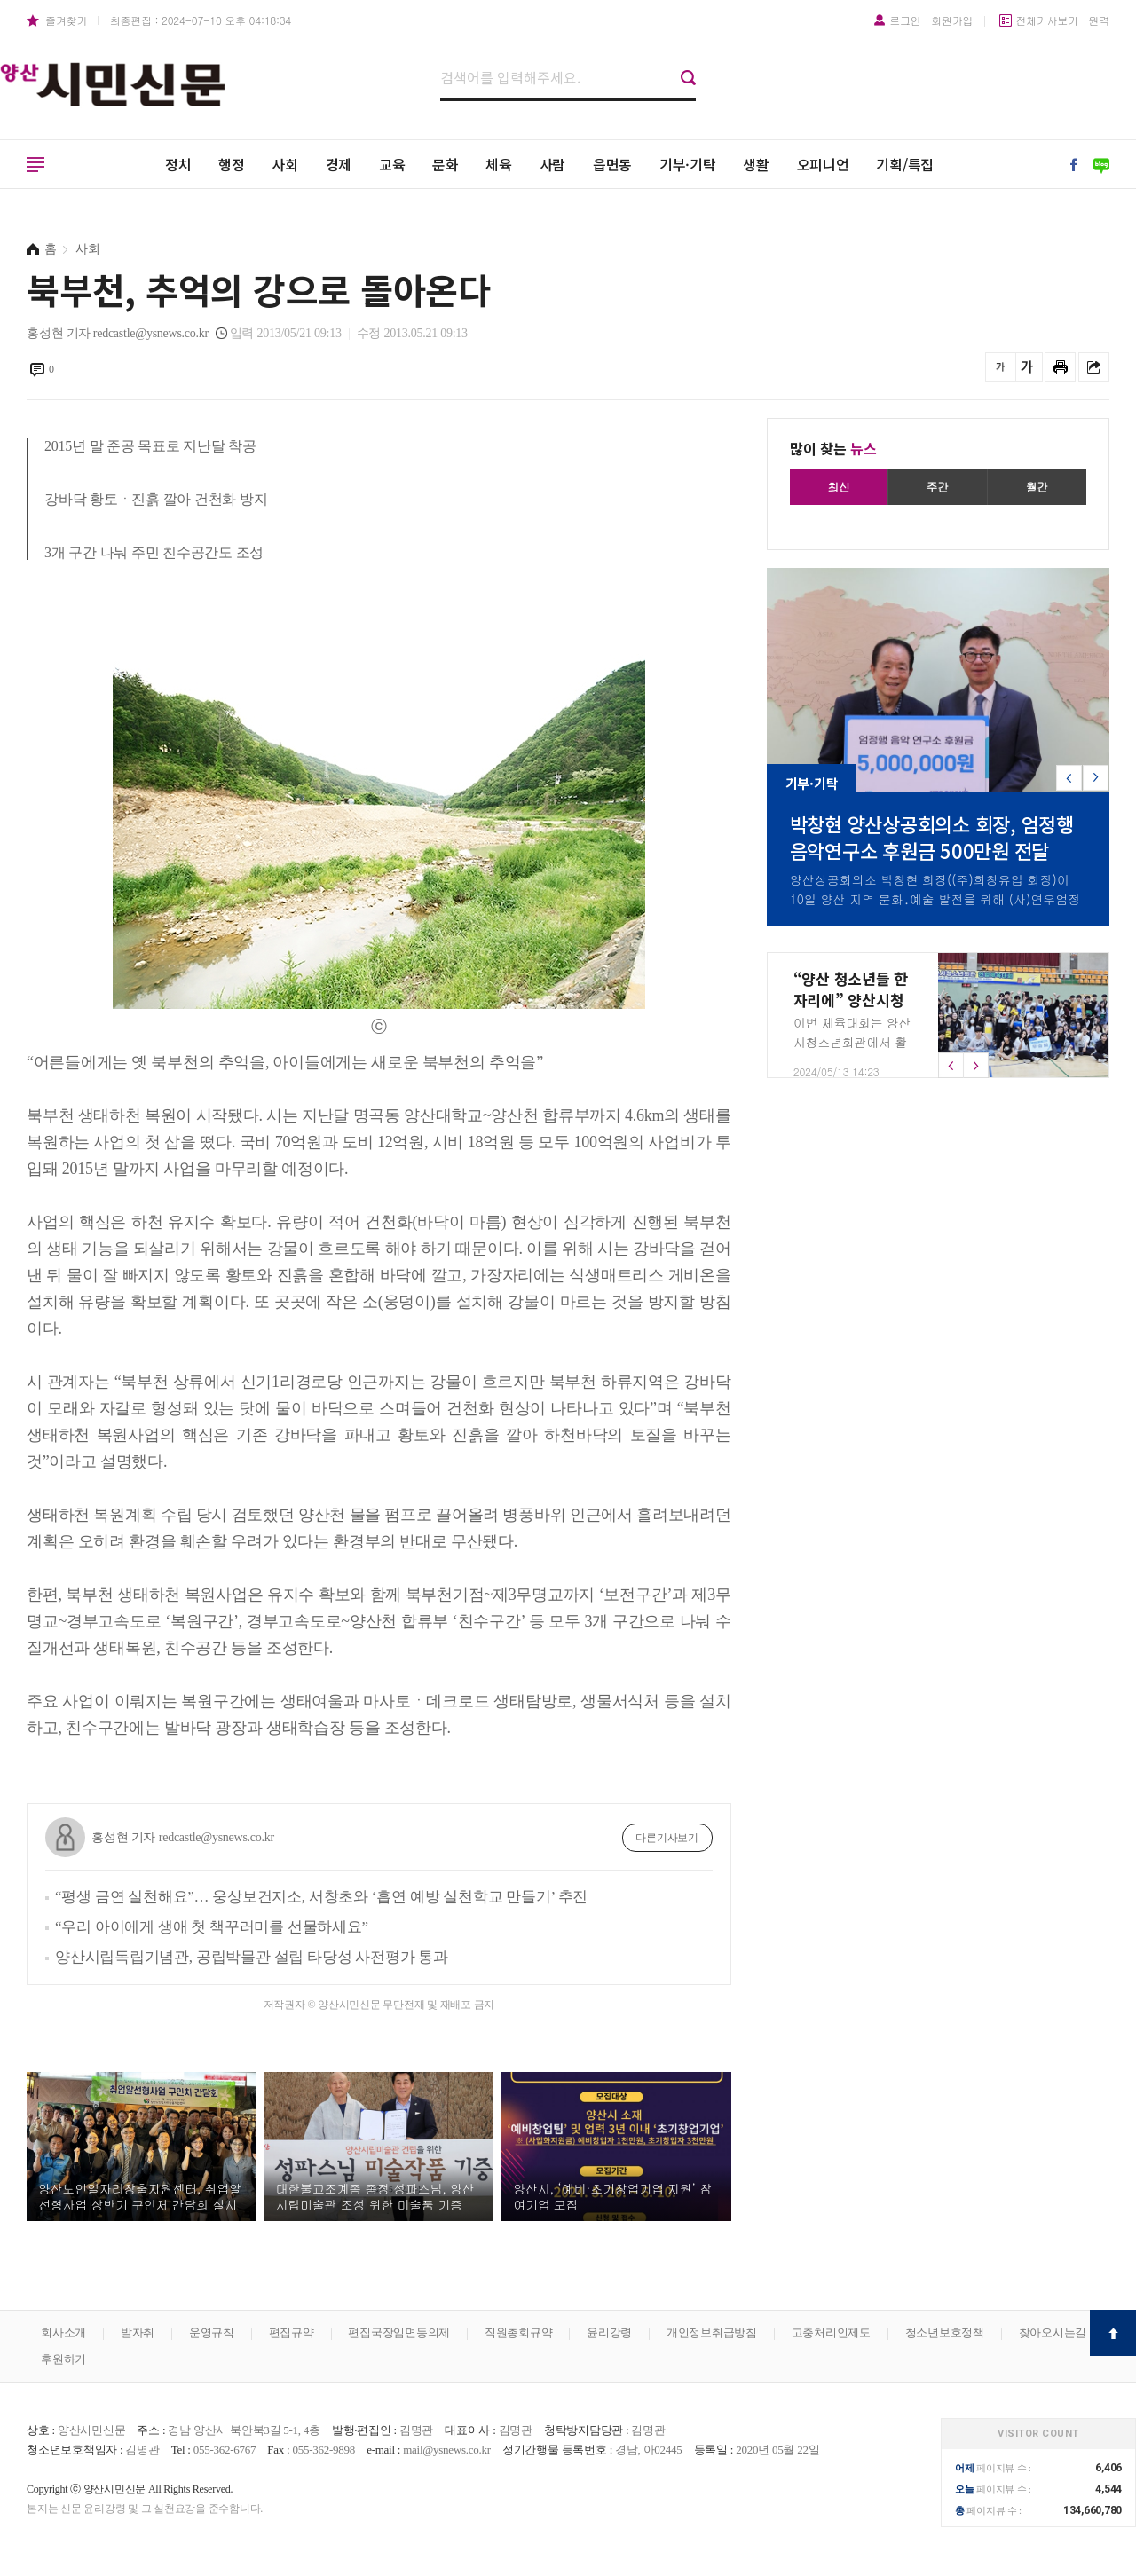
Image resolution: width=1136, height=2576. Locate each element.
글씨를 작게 (1000, 367)
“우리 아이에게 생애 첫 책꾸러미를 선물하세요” (211, 1926)
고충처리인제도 (831, 2332)
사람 (553, 164)
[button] (1095, 778)
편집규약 (291, 2332)
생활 (756, 164)
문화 (445, 164)
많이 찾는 (833, 448)
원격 (1099, 20)
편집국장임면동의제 (399, 2332)
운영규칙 (211, 2332)
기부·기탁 (687, 164)
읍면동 (612, 164)
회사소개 (63, 2332)
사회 (285, 164)
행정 (231, 164)
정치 (178, 164)
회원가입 (952, 20)
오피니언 (823, 164)
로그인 (904, 20)
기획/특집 (905, 164)
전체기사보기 (1046, 20)
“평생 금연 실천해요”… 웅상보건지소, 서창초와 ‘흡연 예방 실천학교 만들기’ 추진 (321, 1896)
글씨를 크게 (1027, 367)
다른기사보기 (666, 1838)
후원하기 (63, 2359)
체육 (498, 164)
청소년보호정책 (944, 2332)
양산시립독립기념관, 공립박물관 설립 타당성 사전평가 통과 (251, 1957)
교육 (392, 164)
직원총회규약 (519, 2332)
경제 (339, 164)
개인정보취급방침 (712, 2332)
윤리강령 (609, 2332)
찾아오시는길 (1053, 2332)
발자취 (137, 2332)
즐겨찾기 (66, 20)
